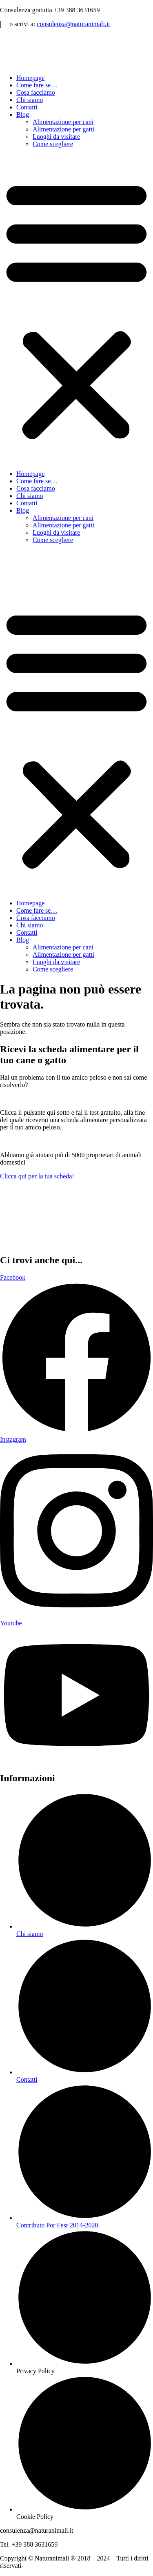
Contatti (27, 107)
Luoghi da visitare (56, 136)
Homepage (30, 77)
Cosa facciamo (35, 92)
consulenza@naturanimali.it (73, 23)
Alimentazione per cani (63, 121)
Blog (22, 114)
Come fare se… (36, 85)
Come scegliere (53, 143)
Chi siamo (29, 99)
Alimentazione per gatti (63, 129)
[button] (76, 309)
